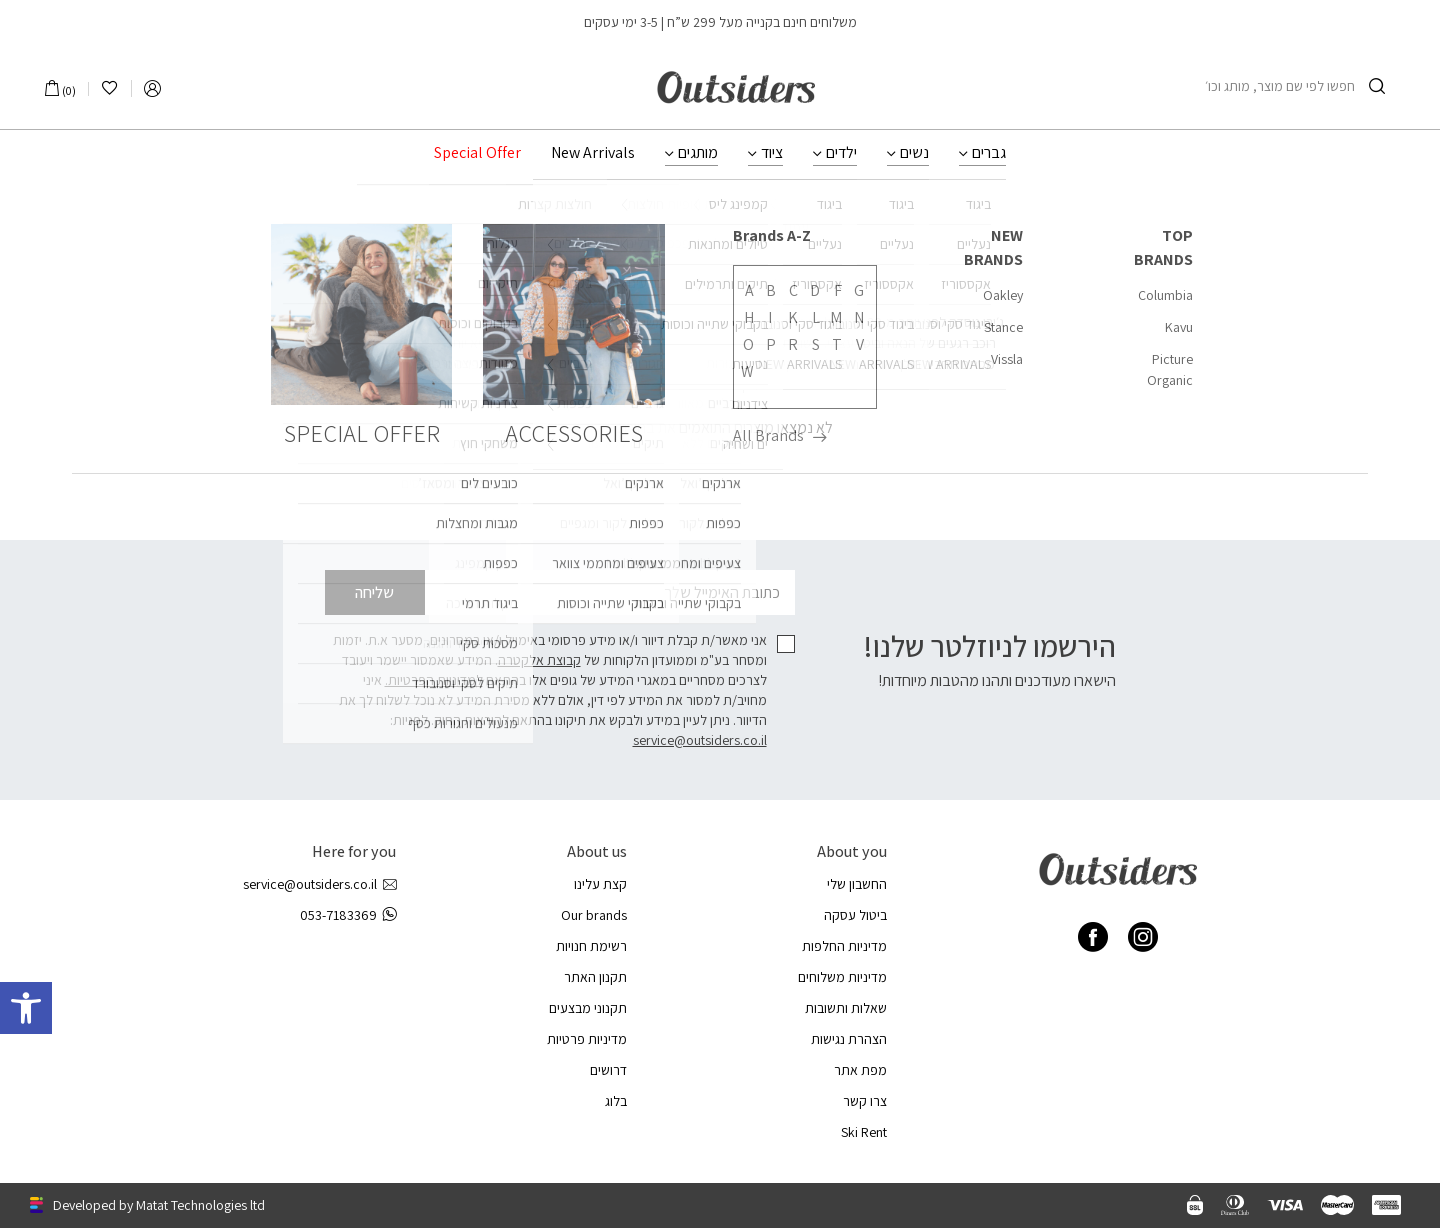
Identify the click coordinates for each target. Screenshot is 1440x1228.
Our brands (594, 915)
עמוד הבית (780, 227)
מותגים (698, 153)
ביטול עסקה (855, 915)
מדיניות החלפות (844, 946)
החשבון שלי (857, 884)
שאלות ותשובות (846, 1008)
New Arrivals (593, 153)
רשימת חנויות (591, 946)
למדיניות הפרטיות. (434, 680)
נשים (914, 153)
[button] (26, 1008)
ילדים (841, 153)
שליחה (374, 592)
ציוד (772, 153)
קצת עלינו (600, 884)
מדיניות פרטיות (587, 1039)
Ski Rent (864, 1132)
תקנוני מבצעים (588, 1008)
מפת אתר (860, 1070)
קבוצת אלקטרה (539, 660)
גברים (989, 153)
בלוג (616, 1101)
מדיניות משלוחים (842, 977)
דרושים (608, 1070)
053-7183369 (348, 915)
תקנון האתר (595, 977)
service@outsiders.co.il (700, 740)
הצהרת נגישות (849, 1039)
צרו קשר (865, 1101)
